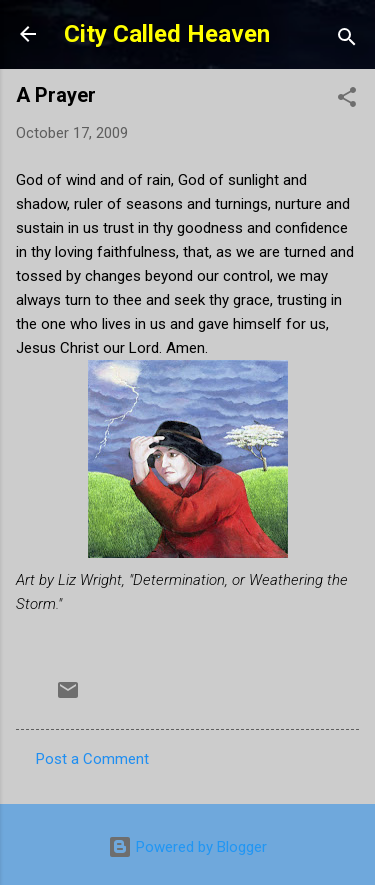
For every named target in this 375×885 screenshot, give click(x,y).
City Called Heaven (167, 34)
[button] (347, 100)
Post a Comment (92, 759)
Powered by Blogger (187, 847)
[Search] (347, 40)
